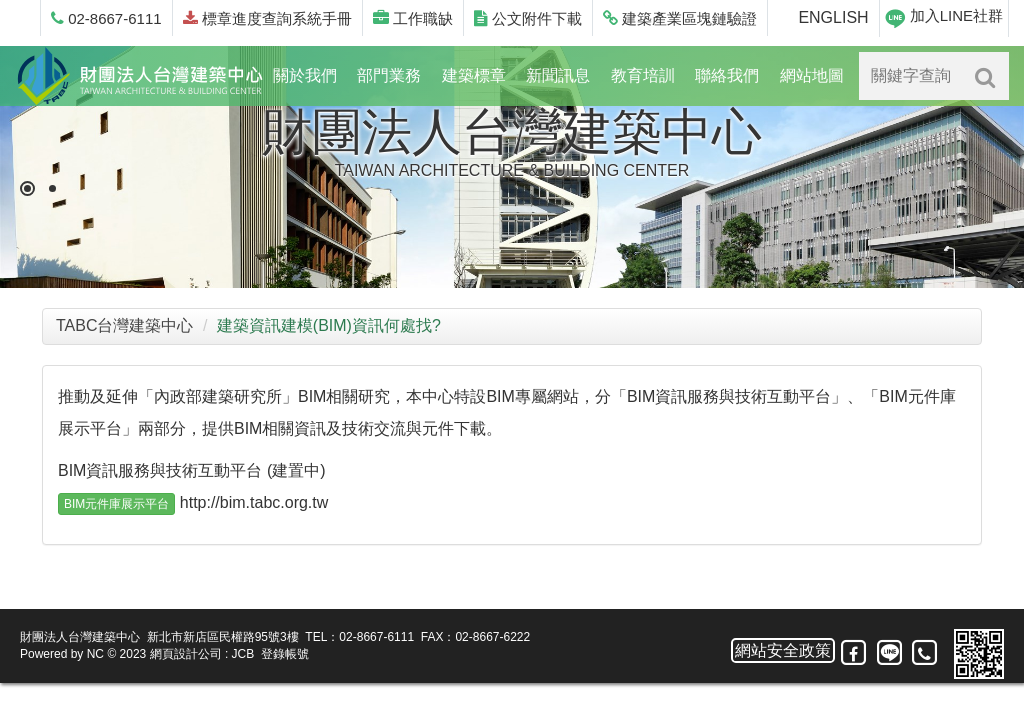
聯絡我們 (727, 75)
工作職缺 (413, 18)
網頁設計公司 (186, 654)
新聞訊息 (558, 75)
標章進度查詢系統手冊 (267, 18)
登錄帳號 (285, 654)
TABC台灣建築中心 (124, 325)
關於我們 (305, 75)
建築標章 (474, 75)
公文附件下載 (528, 18)
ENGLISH (833, 17)
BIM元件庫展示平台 (116, 504)
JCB (243, 654)
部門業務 (389, 75)
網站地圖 (812, 75)
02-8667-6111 (106, 18)
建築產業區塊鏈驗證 (680, 18)
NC (95, 654)
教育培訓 (643, 75)
